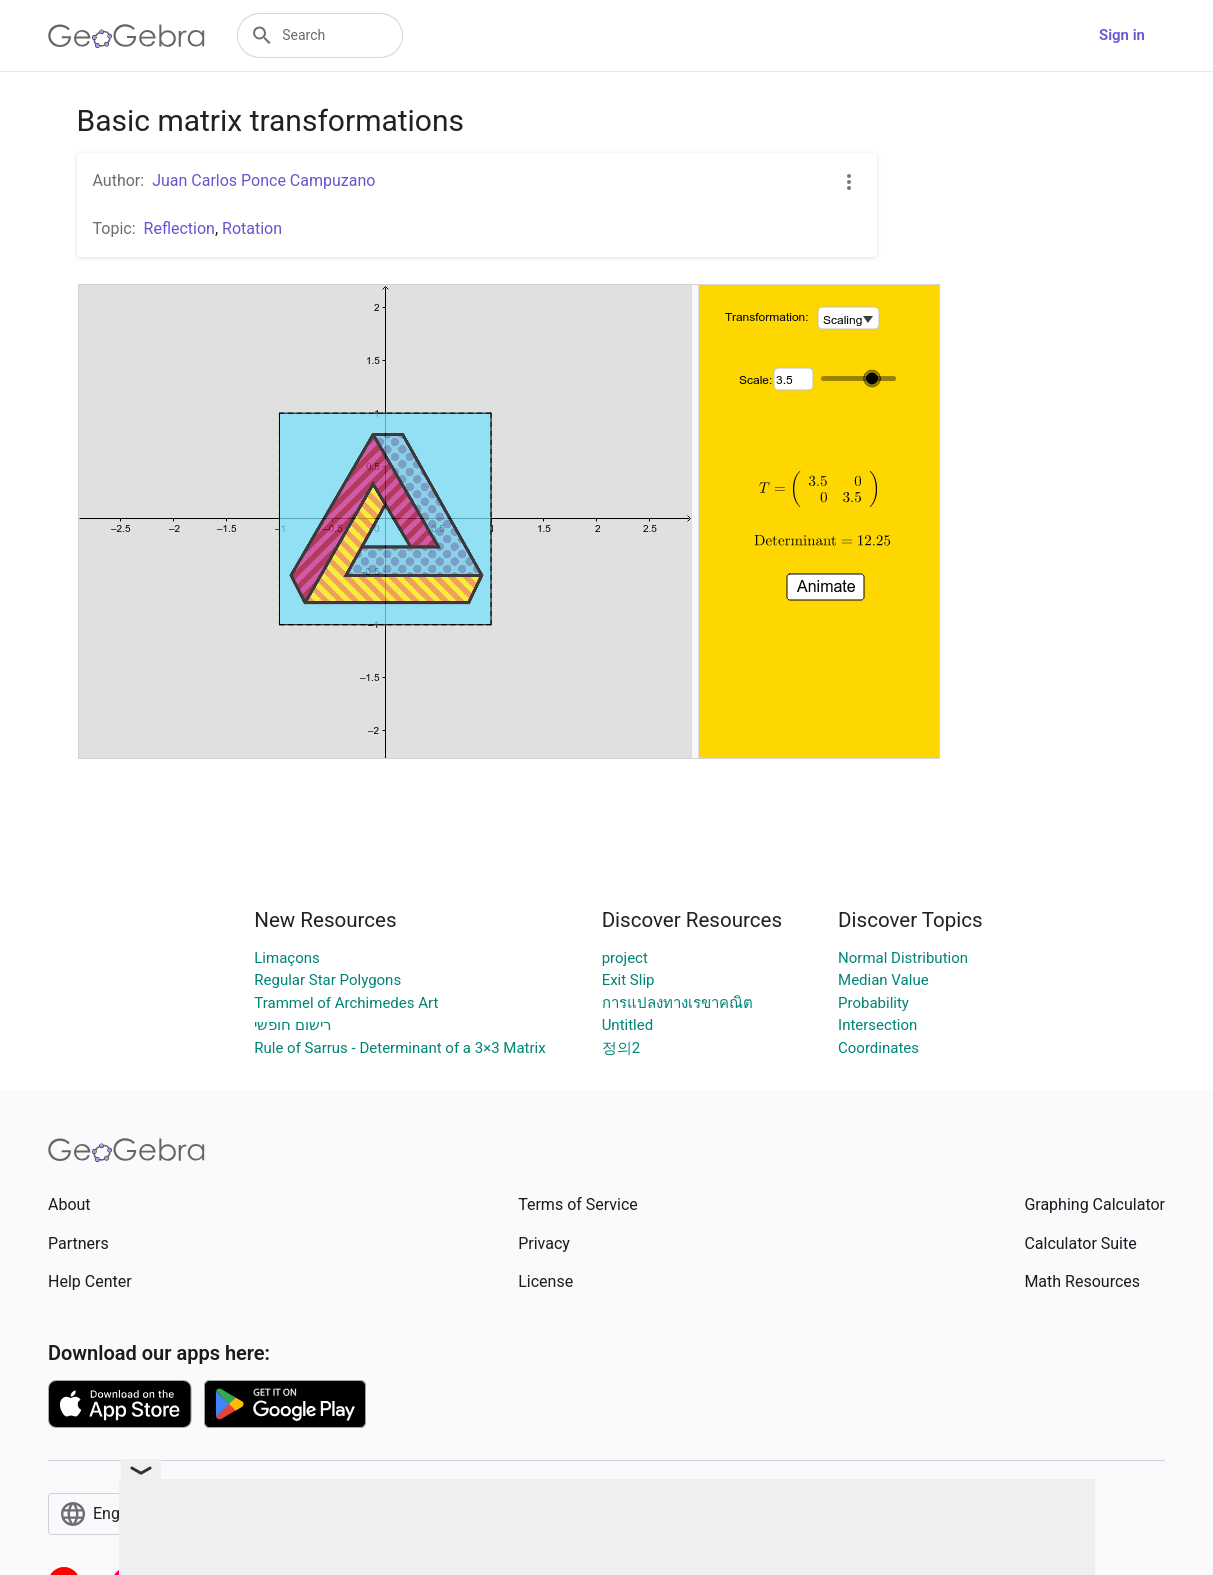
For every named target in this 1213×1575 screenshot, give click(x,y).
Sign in (1122, 35)
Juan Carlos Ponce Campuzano (263, 180)
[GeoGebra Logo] (126, 36)
